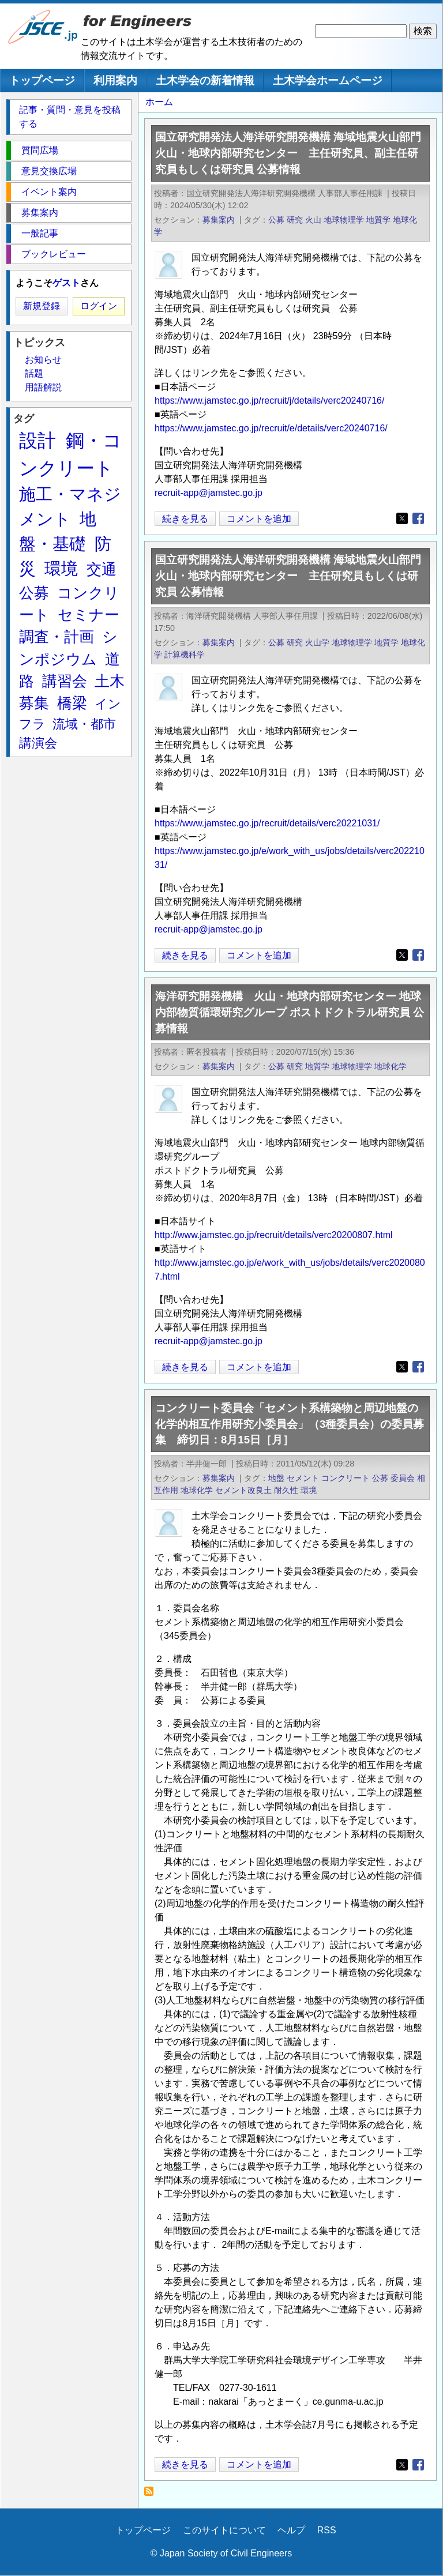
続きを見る (185, 519)
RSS (326, 2530)
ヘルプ (291, 2530)
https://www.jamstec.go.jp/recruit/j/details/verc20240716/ (269, 400)
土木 (110, 681)
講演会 (38, 743)
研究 (295, 219)
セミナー (88, 615)
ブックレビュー (53, 254)
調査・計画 (56, 637)
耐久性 (286, 1490)
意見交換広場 (49, 171)
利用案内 (115, 80)
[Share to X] (402, 518)
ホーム (159, 102)
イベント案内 (49, 192)
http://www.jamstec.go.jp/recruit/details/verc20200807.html (274, 1235)
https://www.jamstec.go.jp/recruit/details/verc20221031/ (267, 823)
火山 (313, 219)
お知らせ (43, 359)
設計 (37, 440)
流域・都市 (84, 724)
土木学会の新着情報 (205, 80)
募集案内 (218, 219)
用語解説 (43, 387)
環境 (309, 1490)
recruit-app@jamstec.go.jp (208, 493)
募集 (34, 703)
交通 (102, 569)
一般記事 (39, 233)
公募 (276, 219)
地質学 (378, 219)
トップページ (42, 80)
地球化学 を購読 (152, 2494)
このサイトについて (224, 2530)
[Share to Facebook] (418, 518)
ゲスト (66, 283)
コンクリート (345, 1478)
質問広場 (39, 150)
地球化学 (390, 1066)
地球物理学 (344, 219)
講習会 (64, 681)
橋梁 (72, 703)
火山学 (317, 642)
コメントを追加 (259, 519)
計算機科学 (184, 654)
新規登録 (41, 306)
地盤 (276, 1478)
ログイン (98, 306)
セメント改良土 (243, 1490)
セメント (303, 1478)
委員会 (403, 1478)
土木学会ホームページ (327, 80)
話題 (34, 373)
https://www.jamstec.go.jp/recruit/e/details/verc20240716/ (271, 428)
